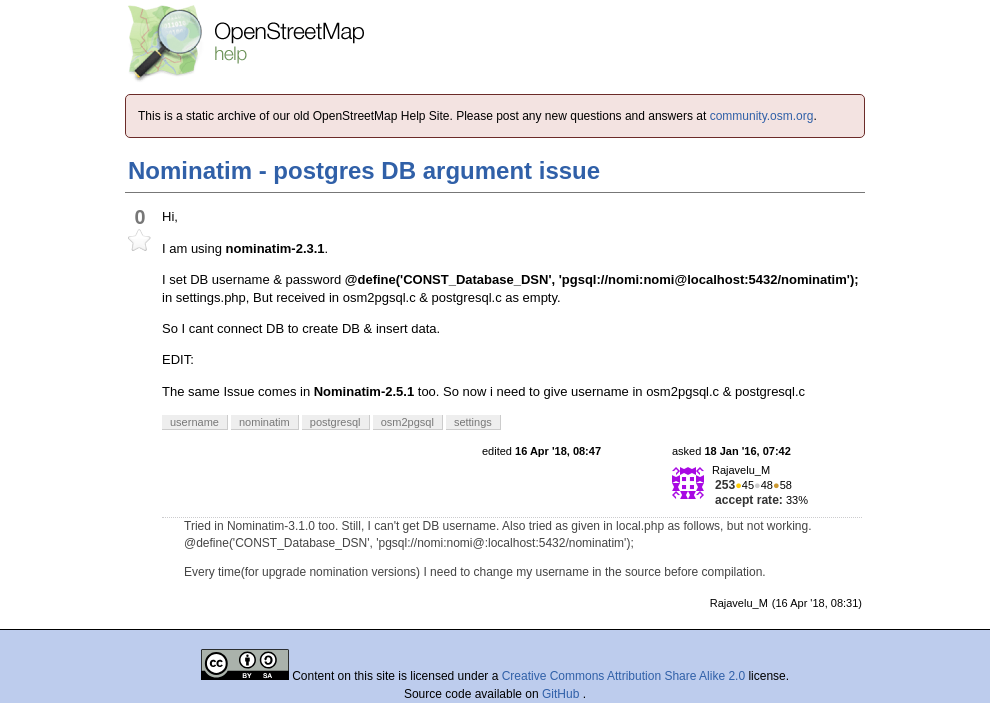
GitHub (562, 694)
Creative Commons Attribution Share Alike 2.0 (623, 676)
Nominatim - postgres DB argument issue (364, 170)
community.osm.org (762, 116)
